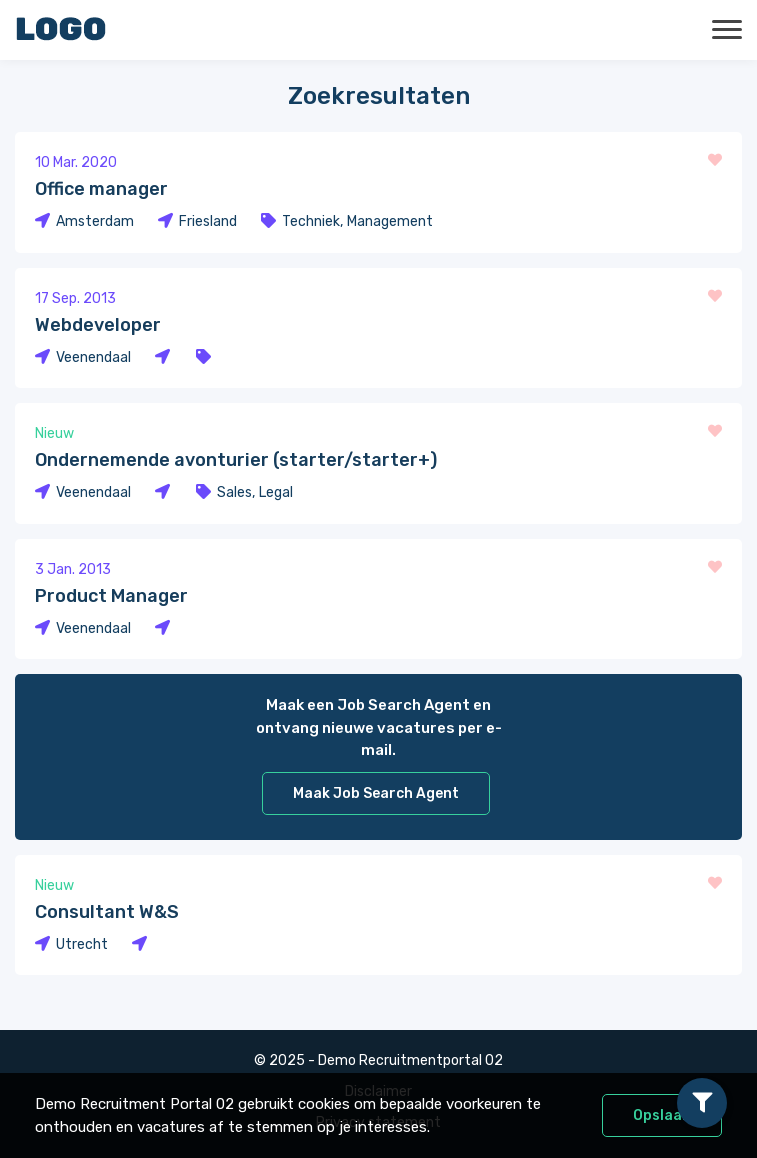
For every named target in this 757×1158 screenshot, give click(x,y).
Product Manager (111, 596)
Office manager (101, 189)
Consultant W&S (107, 912)
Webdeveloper (98, 325)
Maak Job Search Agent (376, 793)
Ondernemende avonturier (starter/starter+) (236, 460)
